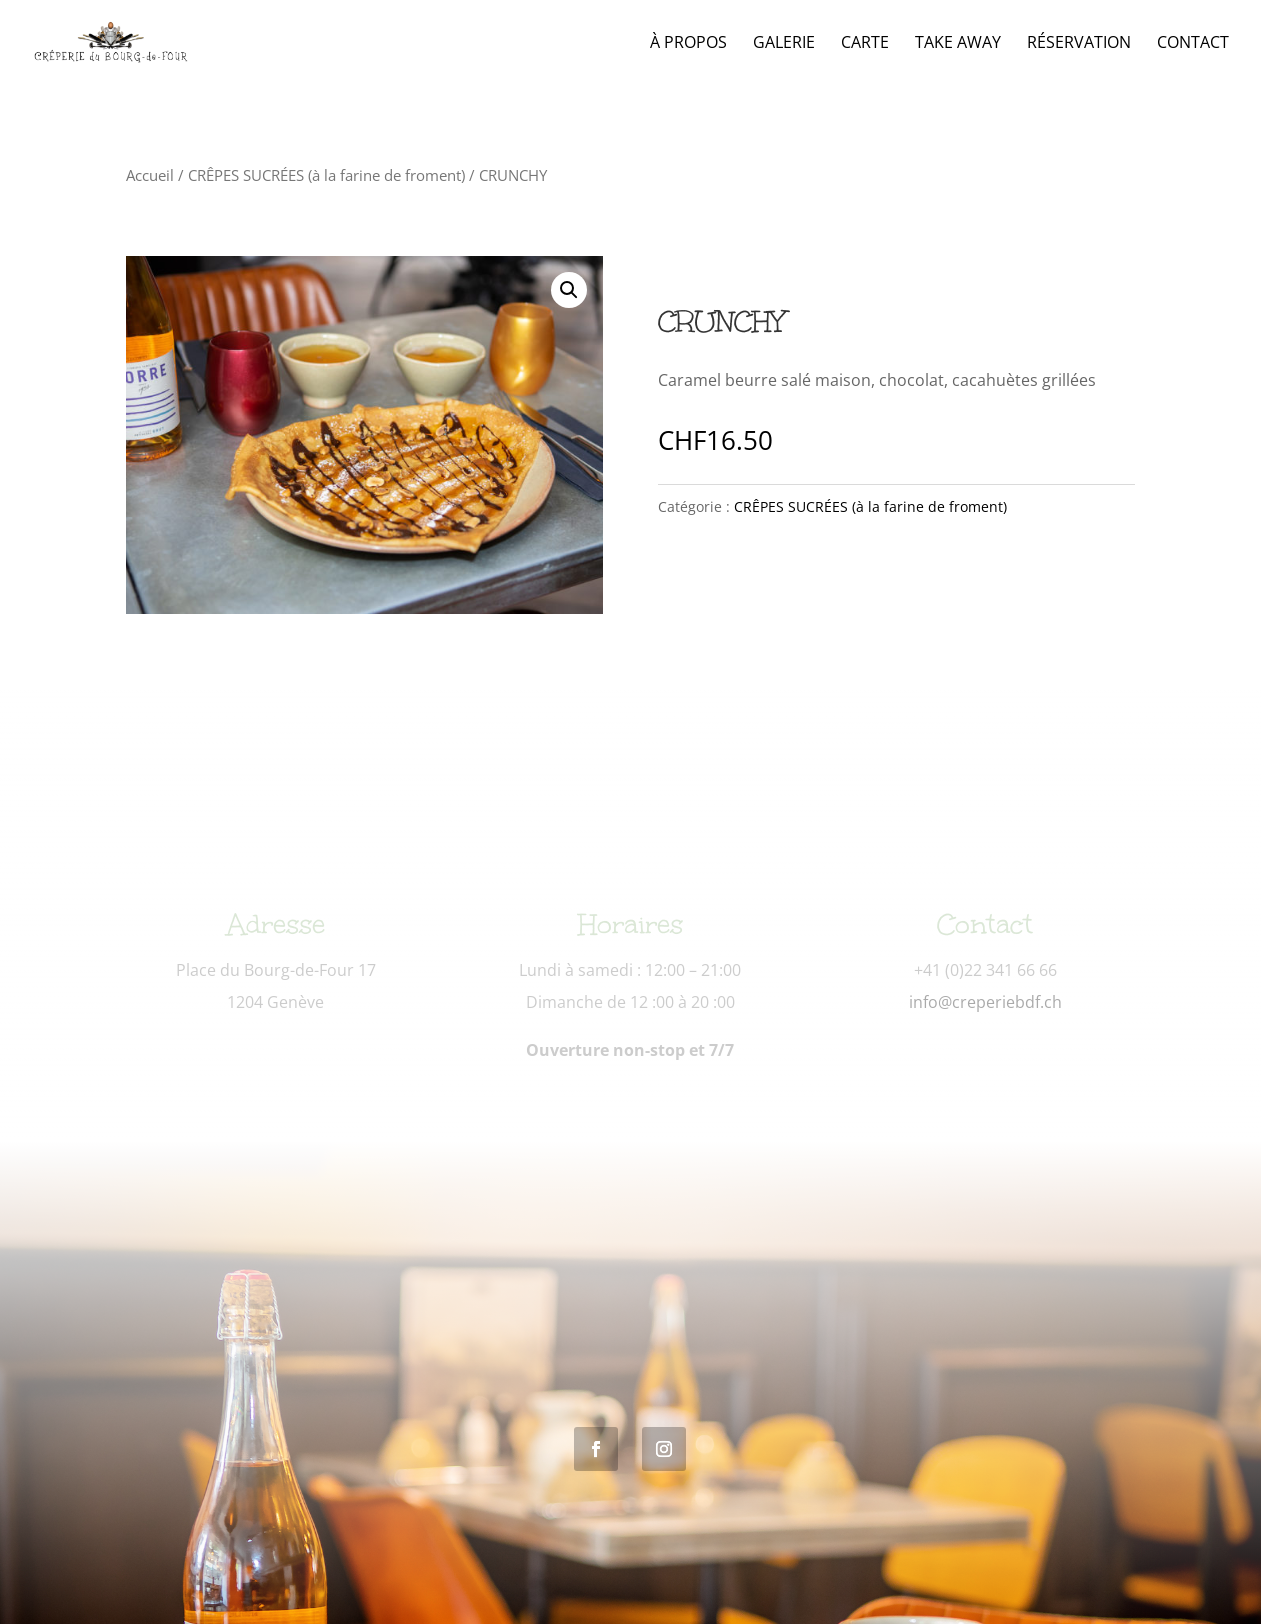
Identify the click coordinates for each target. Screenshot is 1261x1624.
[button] (569, 290)
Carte (865, 44)
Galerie (784, 44)
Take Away (958, 44)
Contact (1193, 44)
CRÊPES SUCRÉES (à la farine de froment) (326, 175)
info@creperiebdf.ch (985, 1002)
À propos (688, 44)
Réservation (1079, 44)
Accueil (150, 175)
